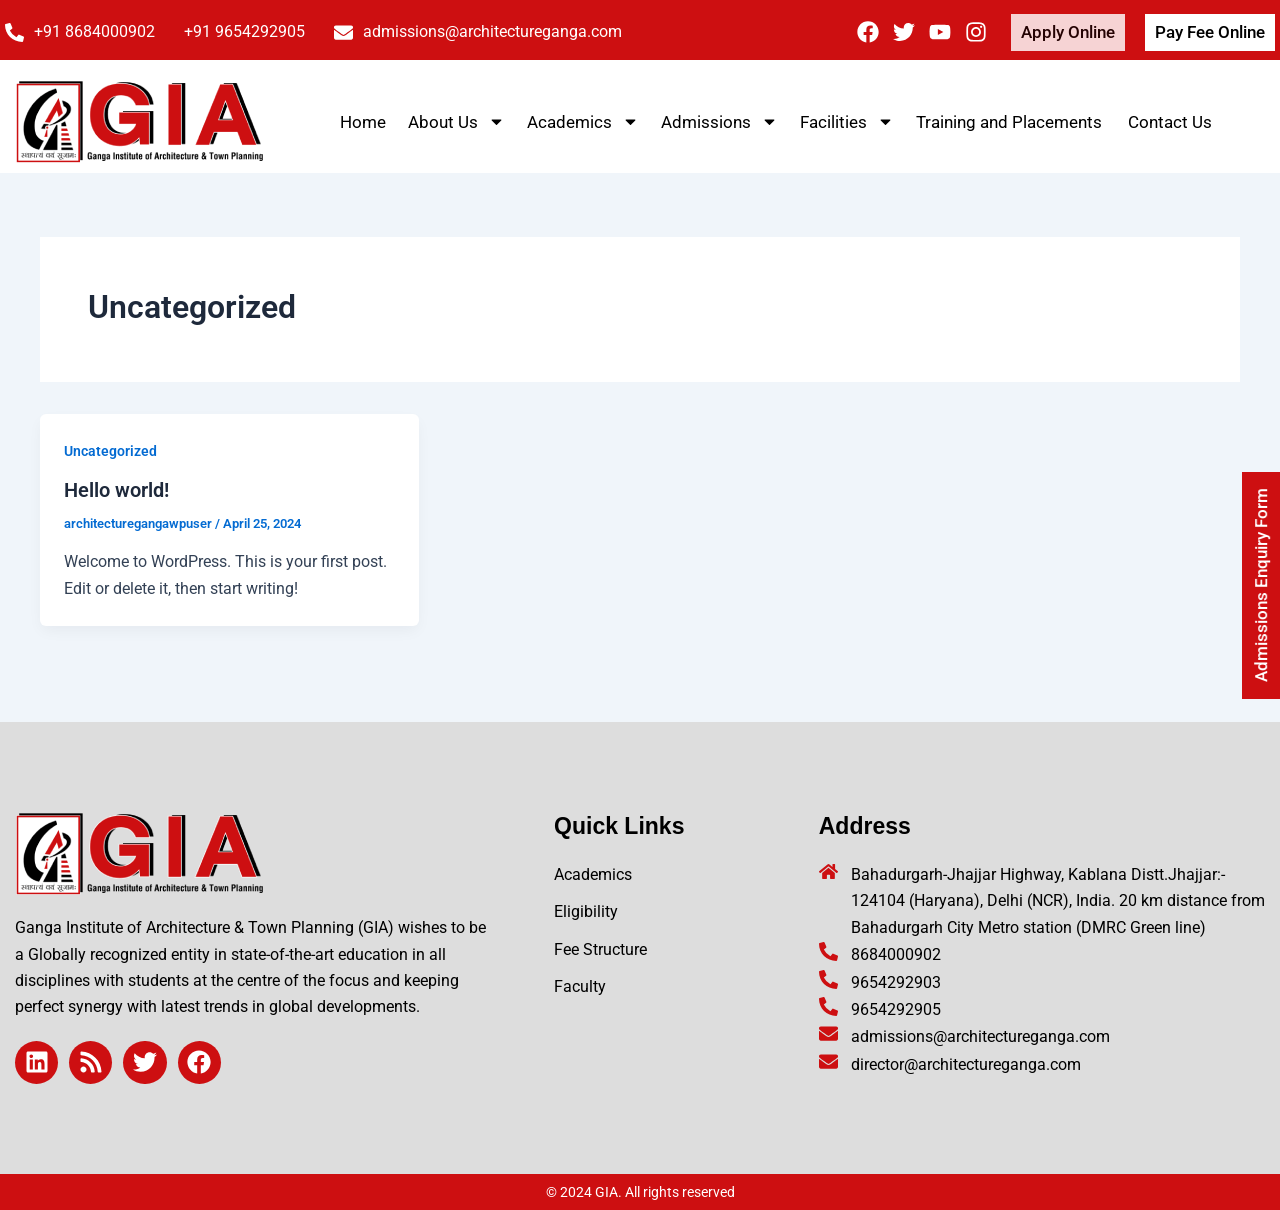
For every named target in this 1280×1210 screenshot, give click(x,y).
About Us (456, 121)
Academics (583, 121)
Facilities (847, 121)
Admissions (719, 121)
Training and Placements (1011, 122)
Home (363, 122)
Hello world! (116, 490)
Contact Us (1170, 122)
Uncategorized (110, 451)
